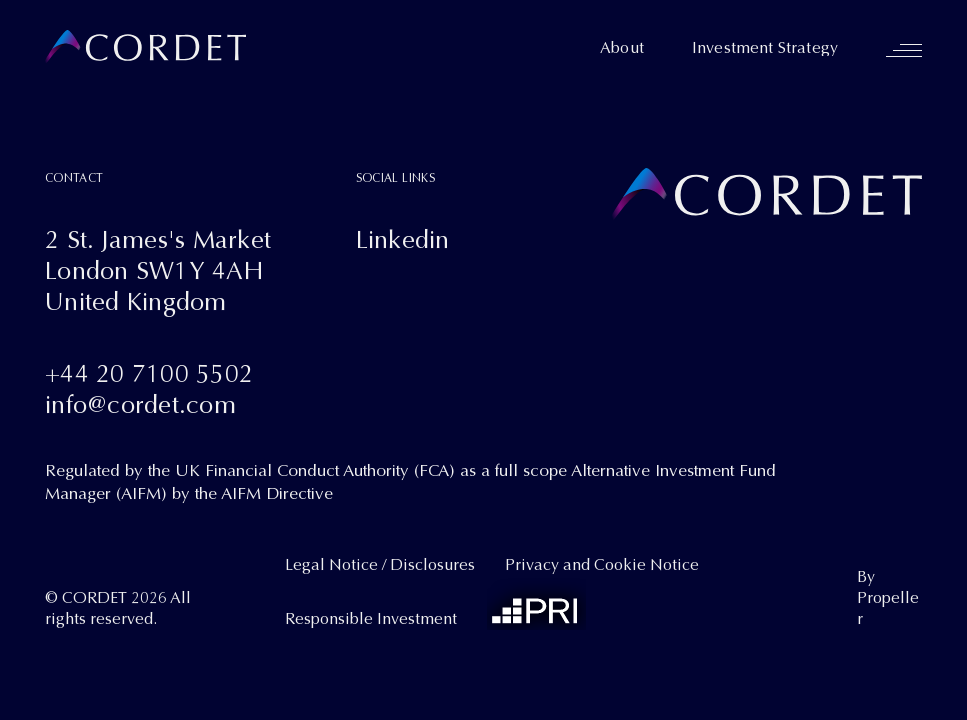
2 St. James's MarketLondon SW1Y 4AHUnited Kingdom (158, 270)
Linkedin (403, 239)
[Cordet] (145, 47)
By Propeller (888, 598)
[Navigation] (904, 50)
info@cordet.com (140, 404)
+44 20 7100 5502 (149, 373)
